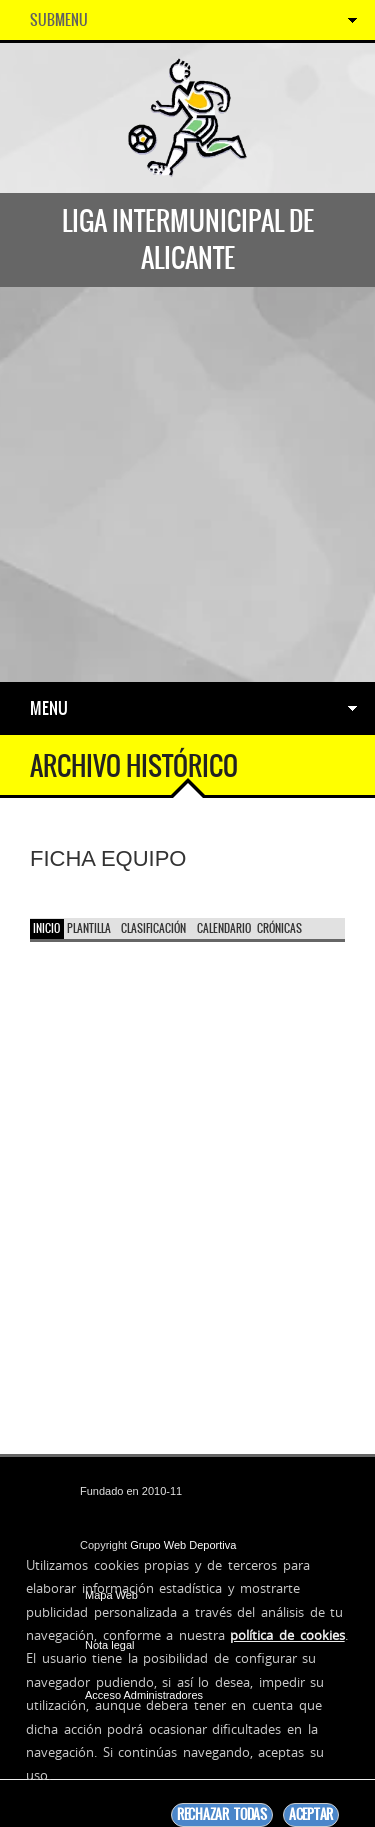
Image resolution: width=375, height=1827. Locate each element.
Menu (49, 708)
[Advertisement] (187, 484)
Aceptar (311, 1814)
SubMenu (59, 20)
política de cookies (287, 1635)
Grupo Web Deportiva (183, 1545)
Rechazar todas (222, 1814)
